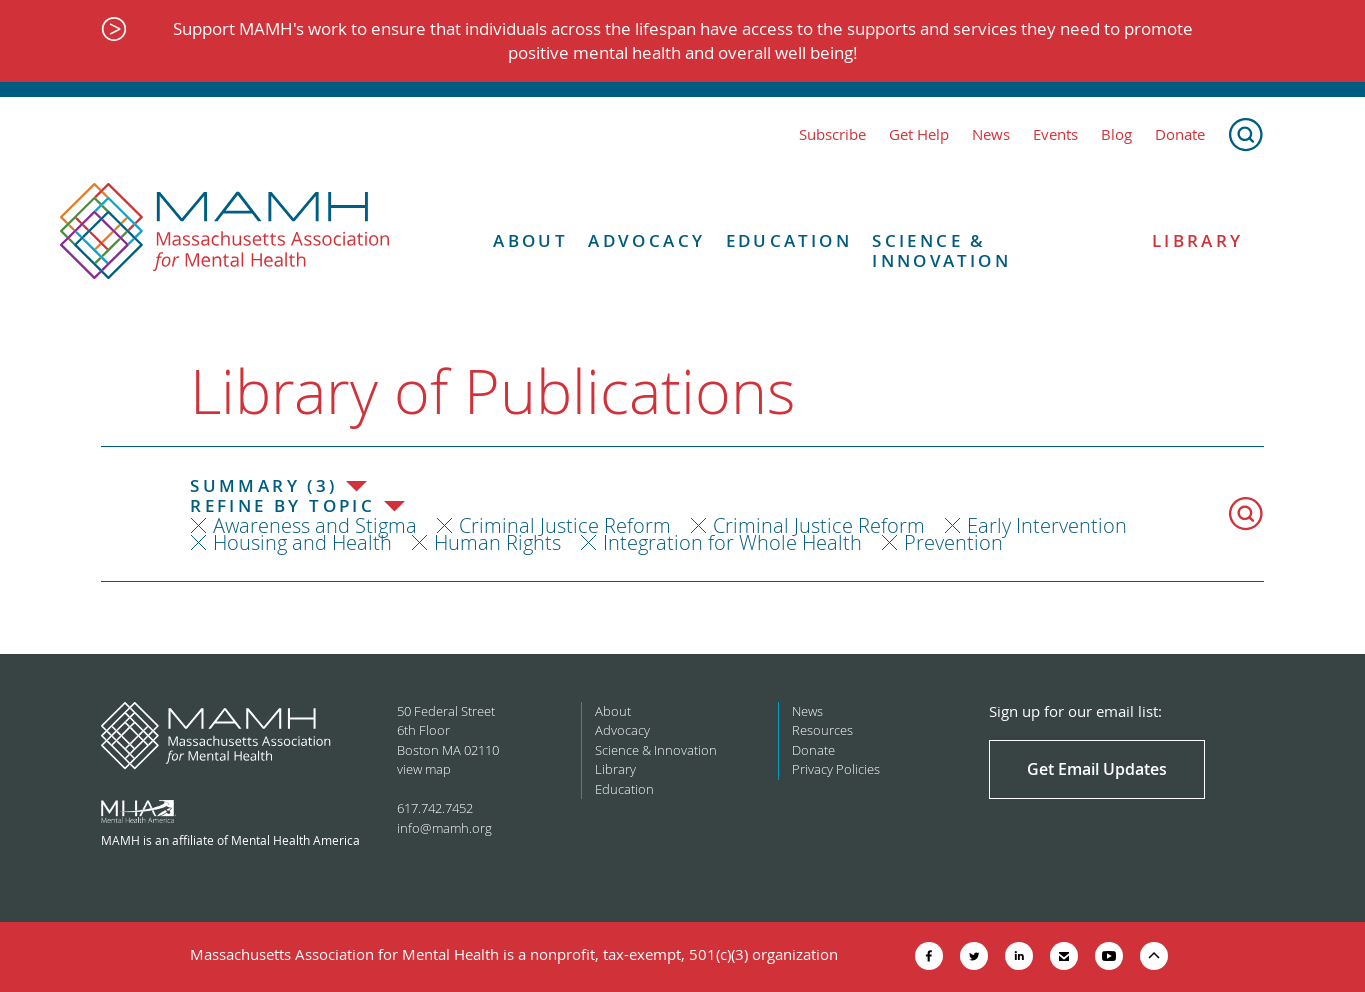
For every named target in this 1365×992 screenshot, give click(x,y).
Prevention (953, 542)
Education (789, 241)
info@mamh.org (444, 828)
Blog (1116, 134)
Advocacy (646, 241)
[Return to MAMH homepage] (225, 232)
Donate (1180, 134)
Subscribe (832, 134)
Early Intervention (1047, 525)
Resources (822, 730)
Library (1198, 241)
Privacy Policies (836, 769)
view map (424, 769)
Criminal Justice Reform (565, 525)
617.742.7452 (435, 808)
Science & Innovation (941, 251)
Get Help (919, 134)
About (530, 241)
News (991, 134)
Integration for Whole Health (732, 542)
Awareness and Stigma (315, 525)
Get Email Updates (1097, 769)
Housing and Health (302, 542)
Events (1055, 134)
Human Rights (497, 542)
